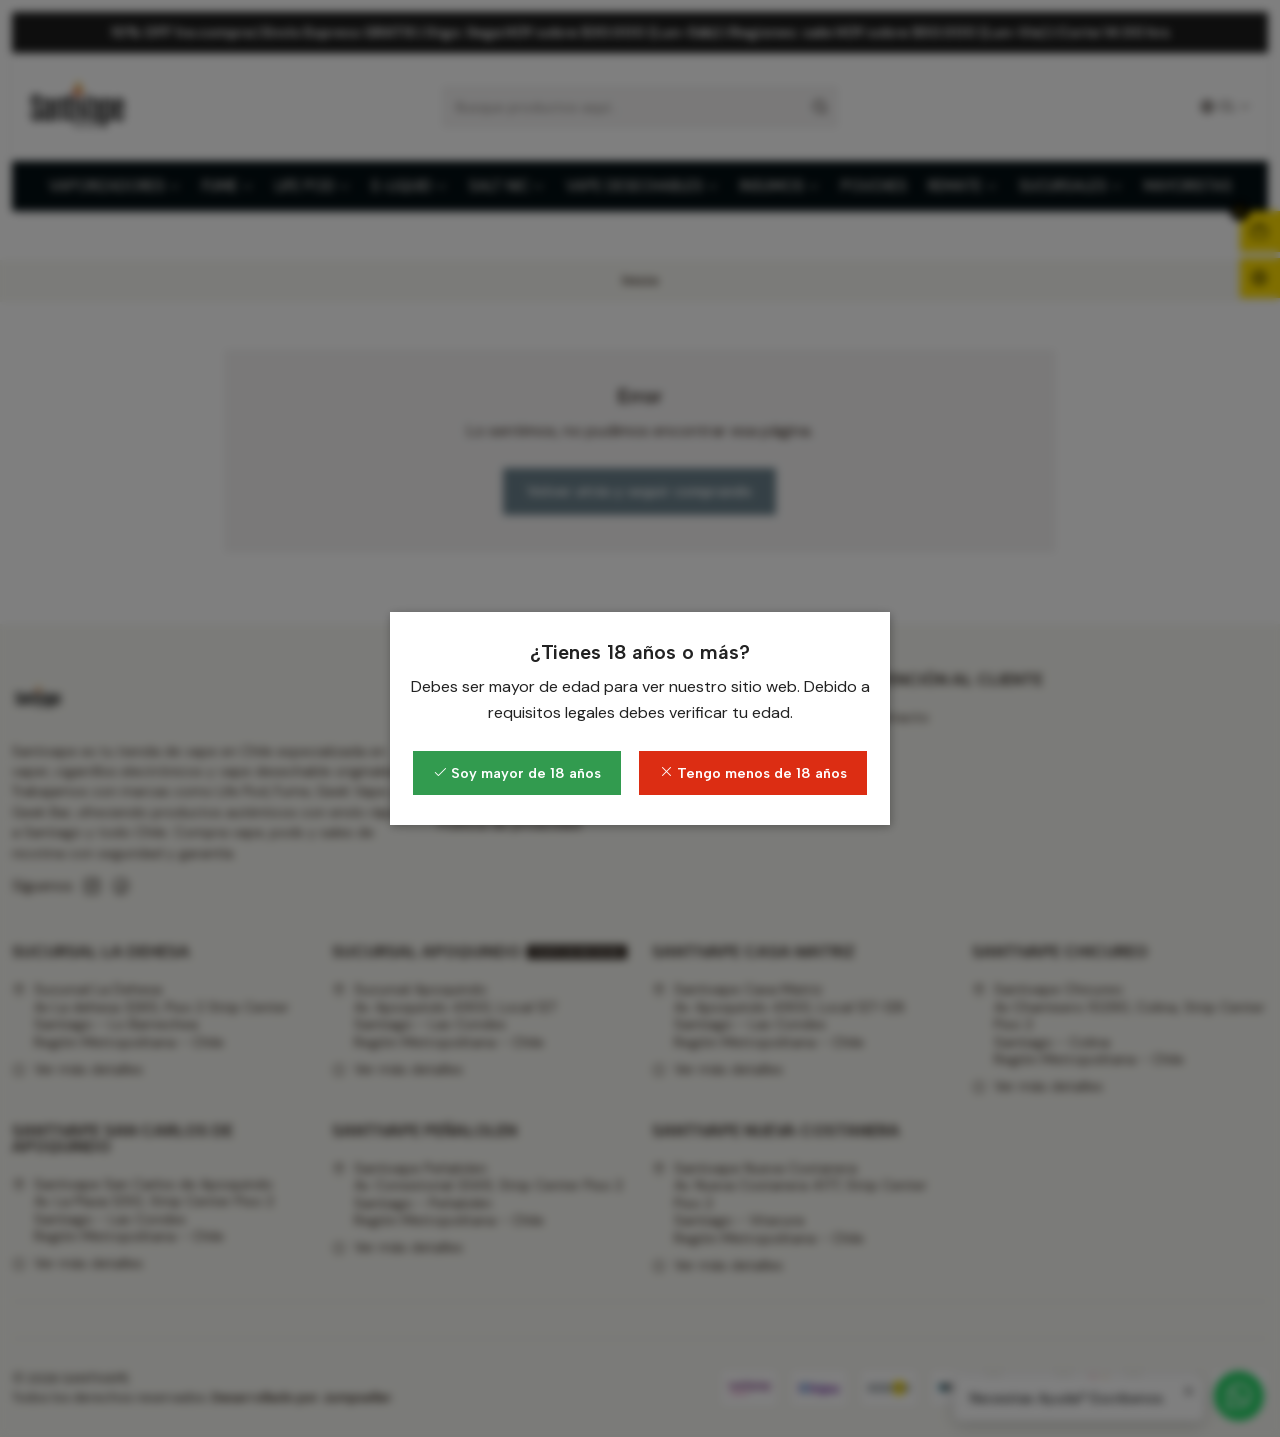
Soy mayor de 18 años (517, 773)
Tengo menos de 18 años (753, 773)
